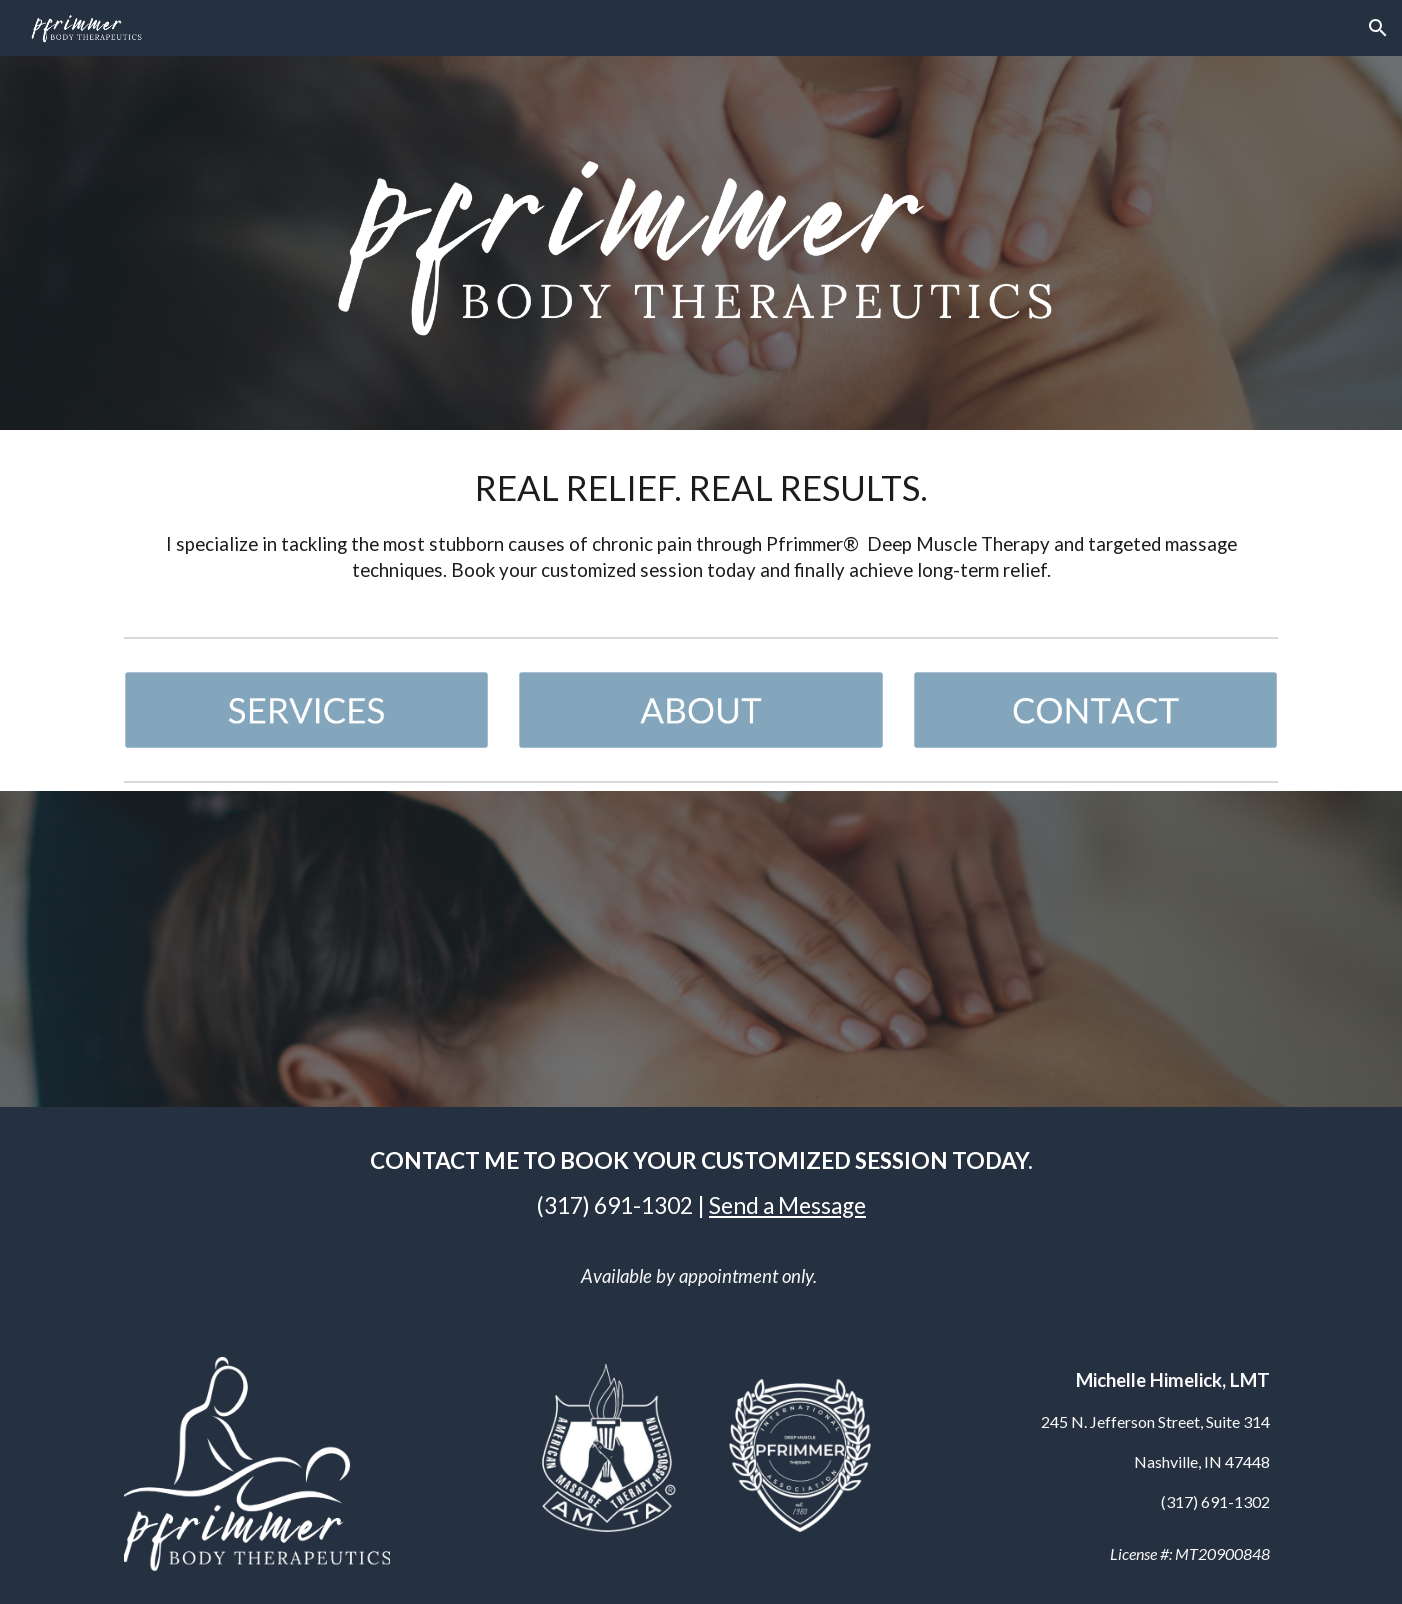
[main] (701, 529)
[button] (1378, 28)
